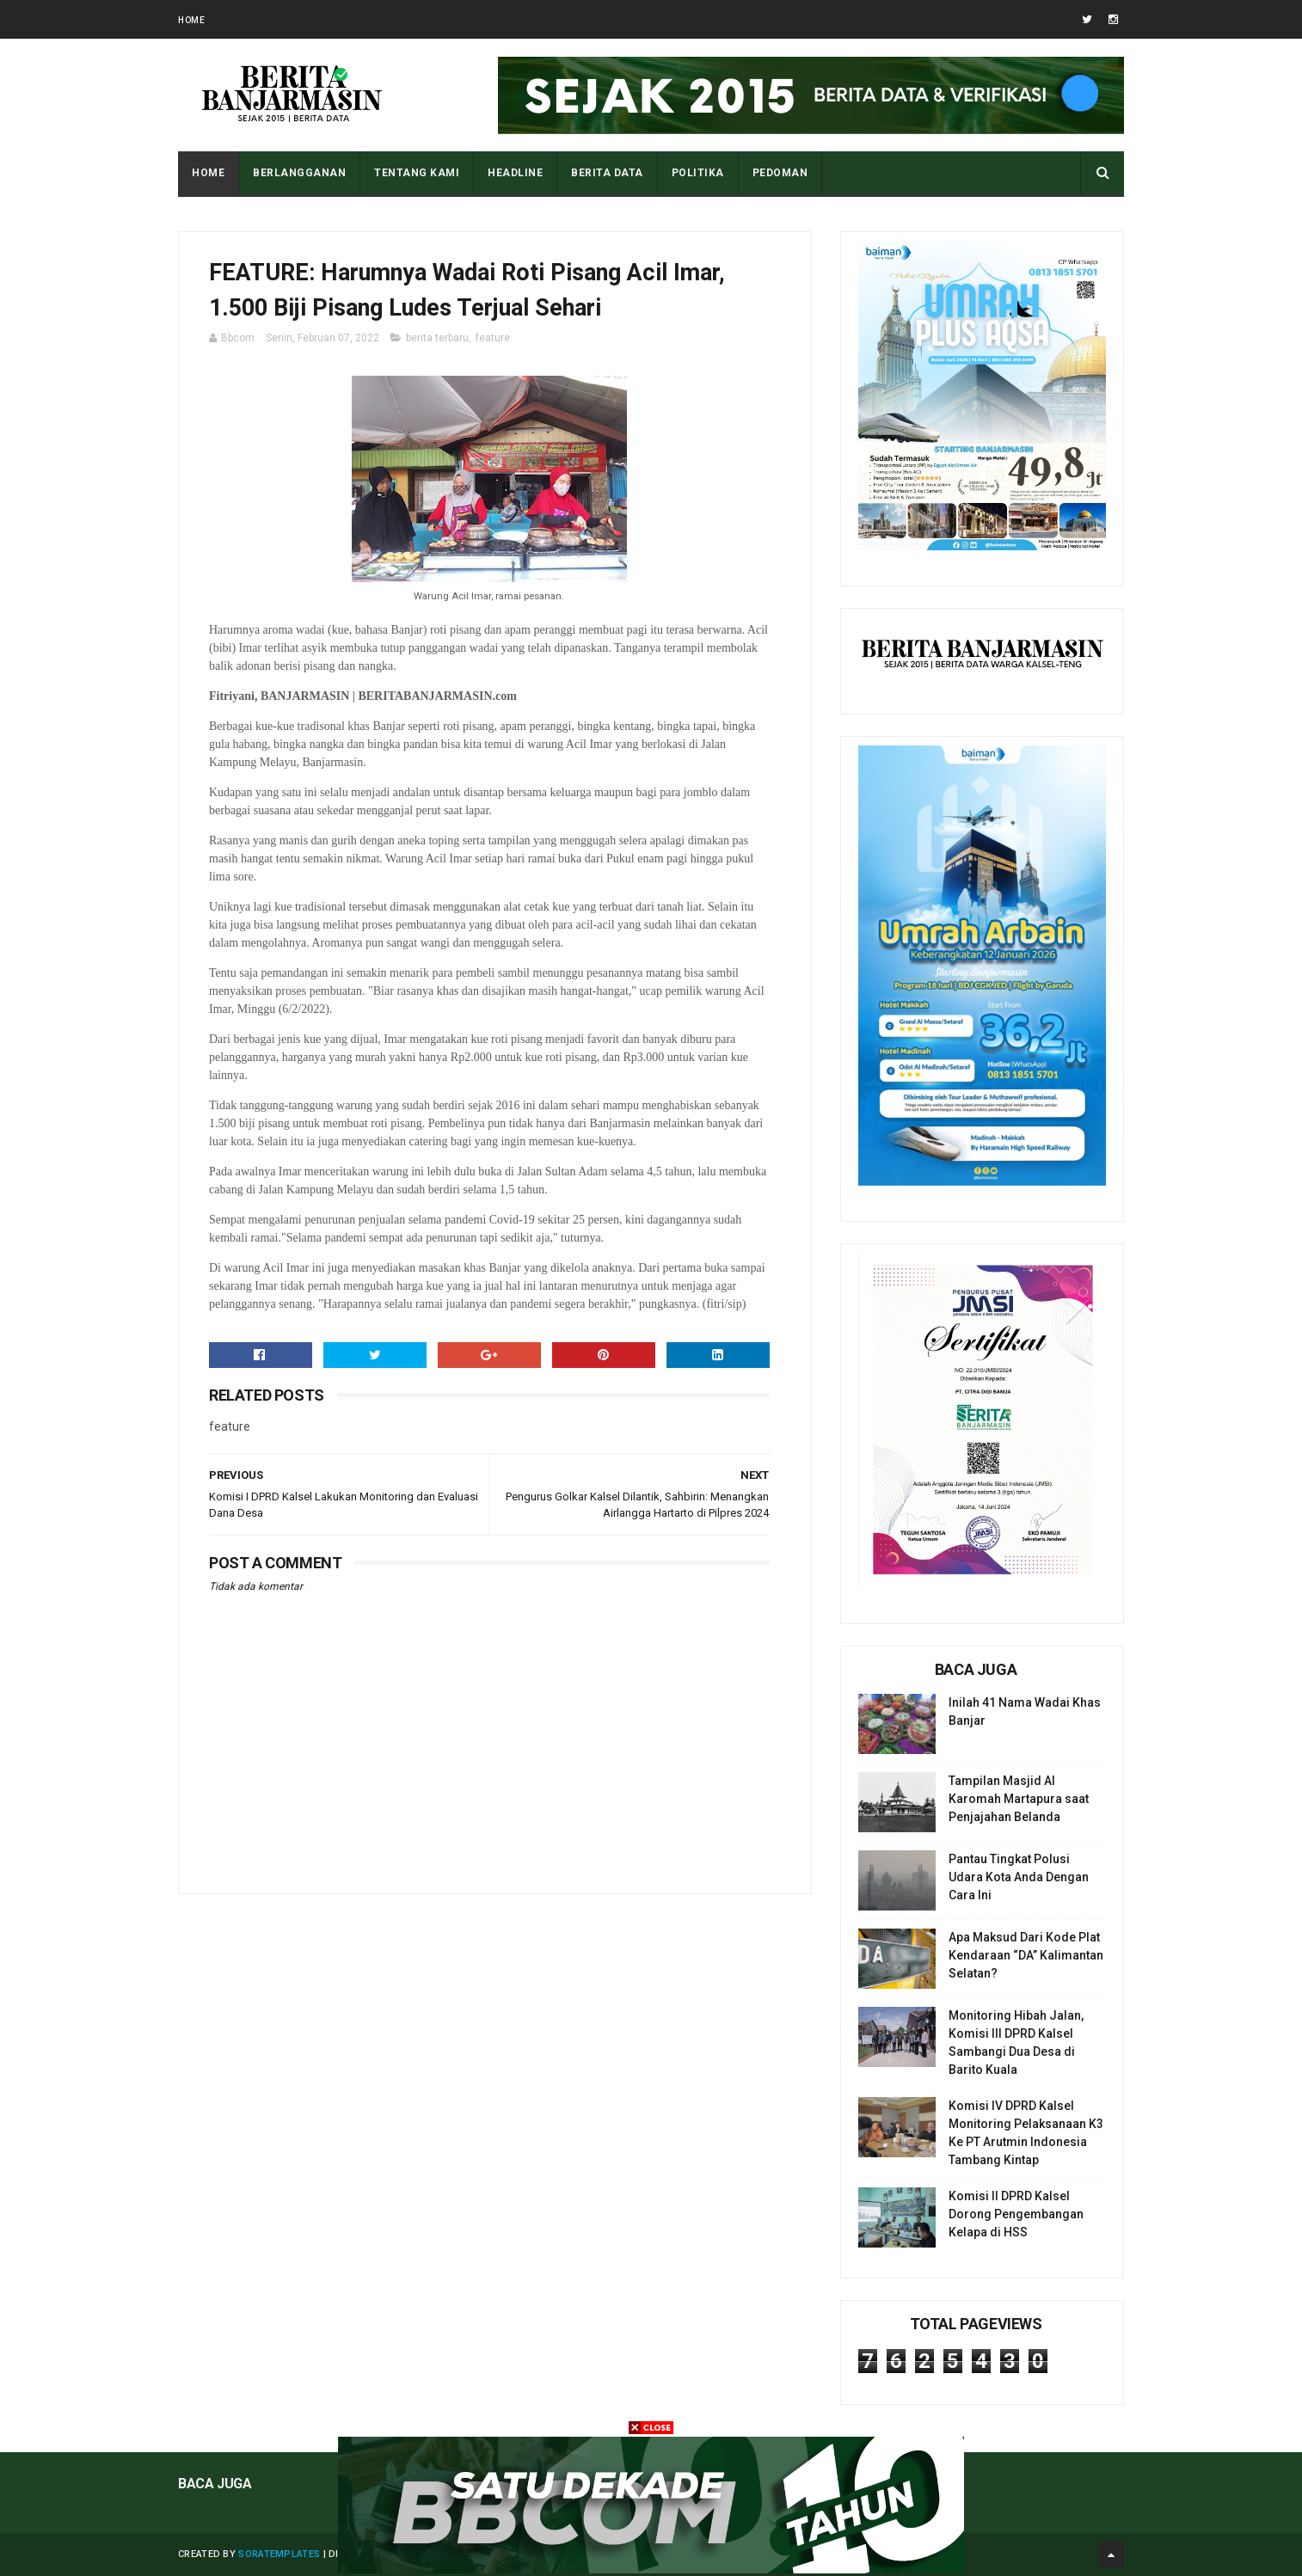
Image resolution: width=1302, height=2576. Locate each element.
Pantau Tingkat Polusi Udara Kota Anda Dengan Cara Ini (1019, 1877)
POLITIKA (698, 173)
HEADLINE (515, 173)
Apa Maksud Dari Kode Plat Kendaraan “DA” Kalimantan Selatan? (1026, 1955)
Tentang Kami (416, 173)
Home (191, 20)
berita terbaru (437, 338)
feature (493, 338)
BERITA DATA (607, 173)
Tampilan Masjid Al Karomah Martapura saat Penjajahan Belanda (1019, 1799)
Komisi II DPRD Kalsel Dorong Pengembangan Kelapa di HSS (1016, 2214)
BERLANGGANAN (299, 173)
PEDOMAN (780, 173)
